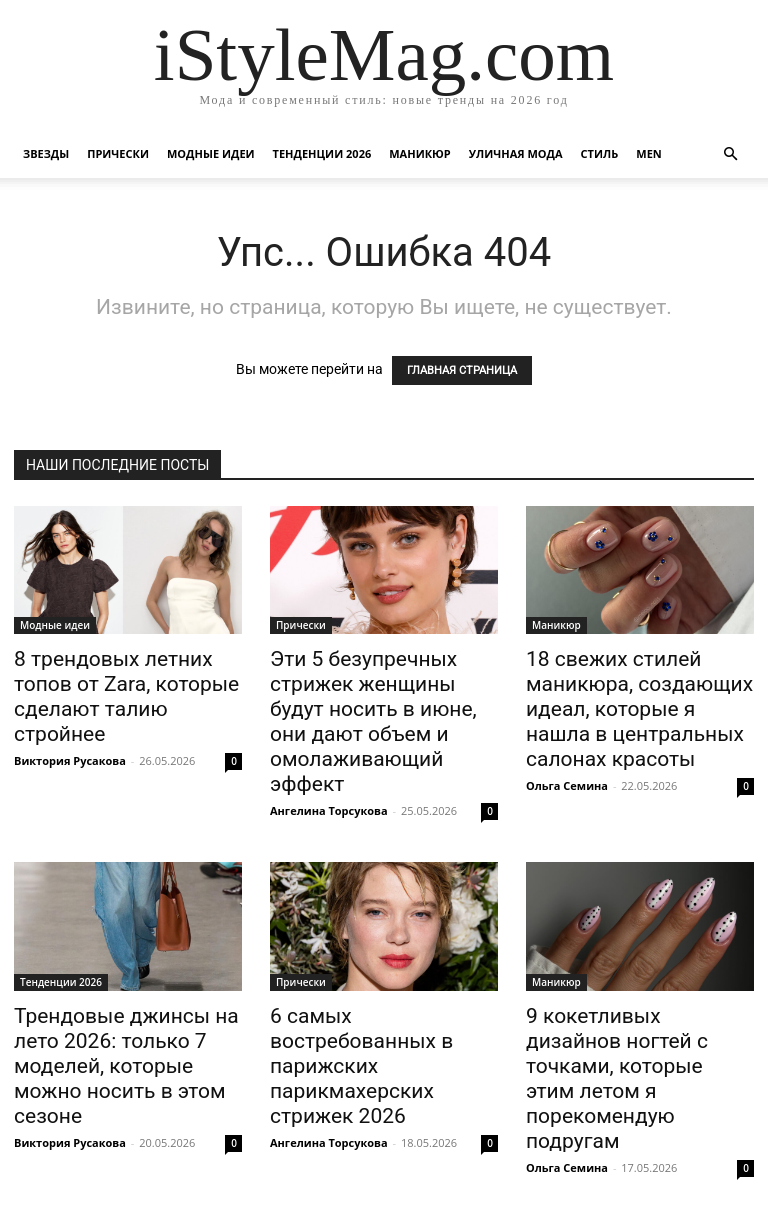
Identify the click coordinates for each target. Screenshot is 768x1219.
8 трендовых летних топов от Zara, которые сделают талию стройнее (126, 696)
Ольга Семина (567, 785)
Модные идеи (211, 153)
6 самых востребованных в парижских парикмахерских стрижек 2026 (361, 1066)
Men (648, 153)
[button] (730, 154)
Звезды (46, 153)
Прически (118, 153)
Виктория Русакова (70, 760)
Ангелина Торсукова (329, 810)
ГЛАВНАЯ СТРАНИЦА (462, 370)
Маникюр (420, 153)
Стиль (600, 153)
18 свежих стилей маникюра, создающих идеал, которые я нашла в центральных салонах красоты (639, 709)
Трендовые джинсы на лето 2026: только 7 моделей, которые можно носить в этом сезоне (126, 1066)
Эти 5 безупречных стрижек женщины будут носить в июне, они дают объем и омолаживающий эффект (373, 721)
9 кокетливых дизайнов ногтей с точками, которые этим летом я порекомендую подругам (617, 1078)
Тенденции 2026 (322, 153)
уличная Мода (516, 153)
